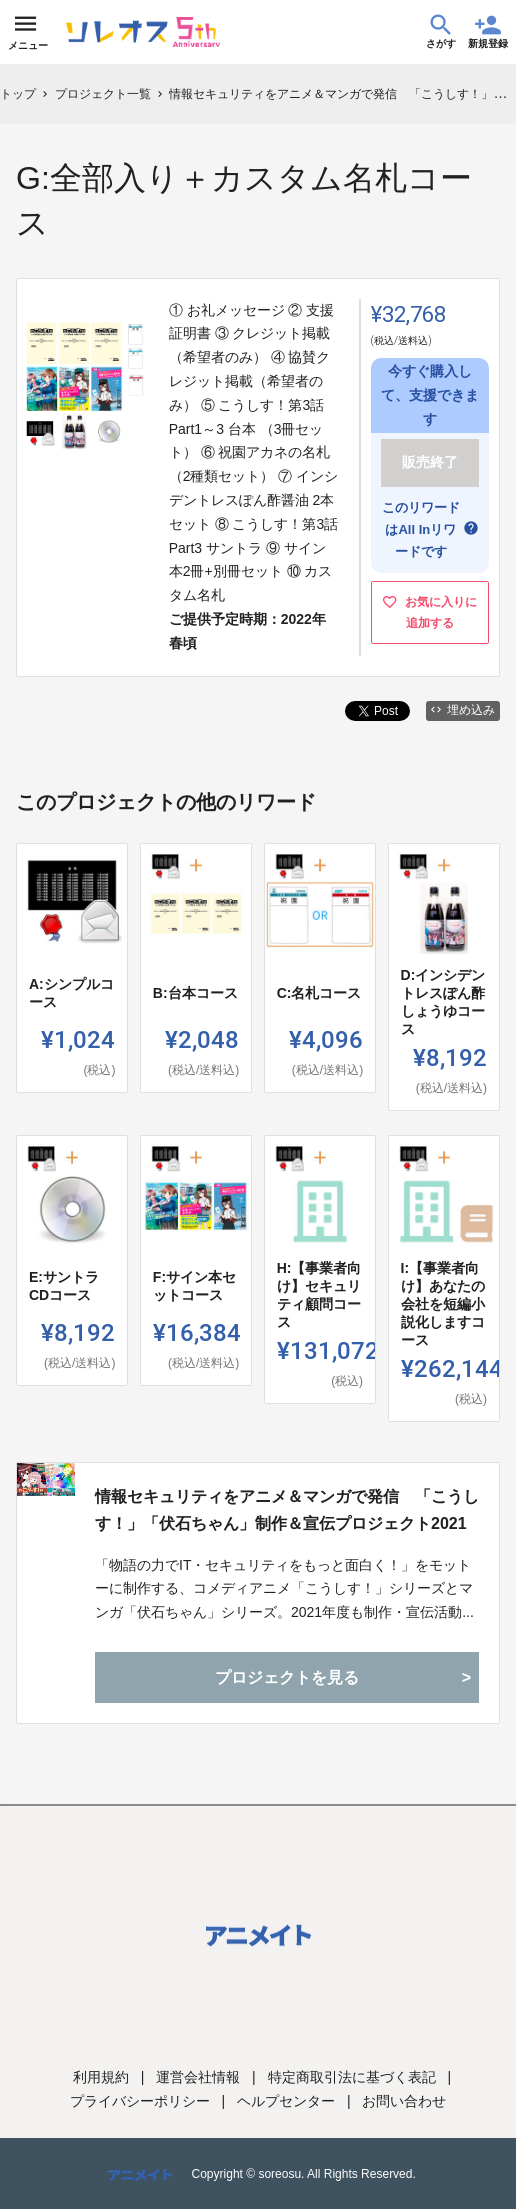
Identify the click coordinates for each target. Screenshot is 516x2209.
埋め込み (463, 710)
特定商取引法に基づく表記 (352, 2077)
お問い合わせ (404, 2101)
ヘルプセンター (286, 2101)
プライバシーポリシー (140, 2101)
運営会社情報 (198, 2077)
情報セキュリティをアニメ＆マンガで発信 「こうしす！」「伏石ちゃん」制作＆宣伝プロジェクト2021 (287, 1510)
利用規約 (101, 2077)
